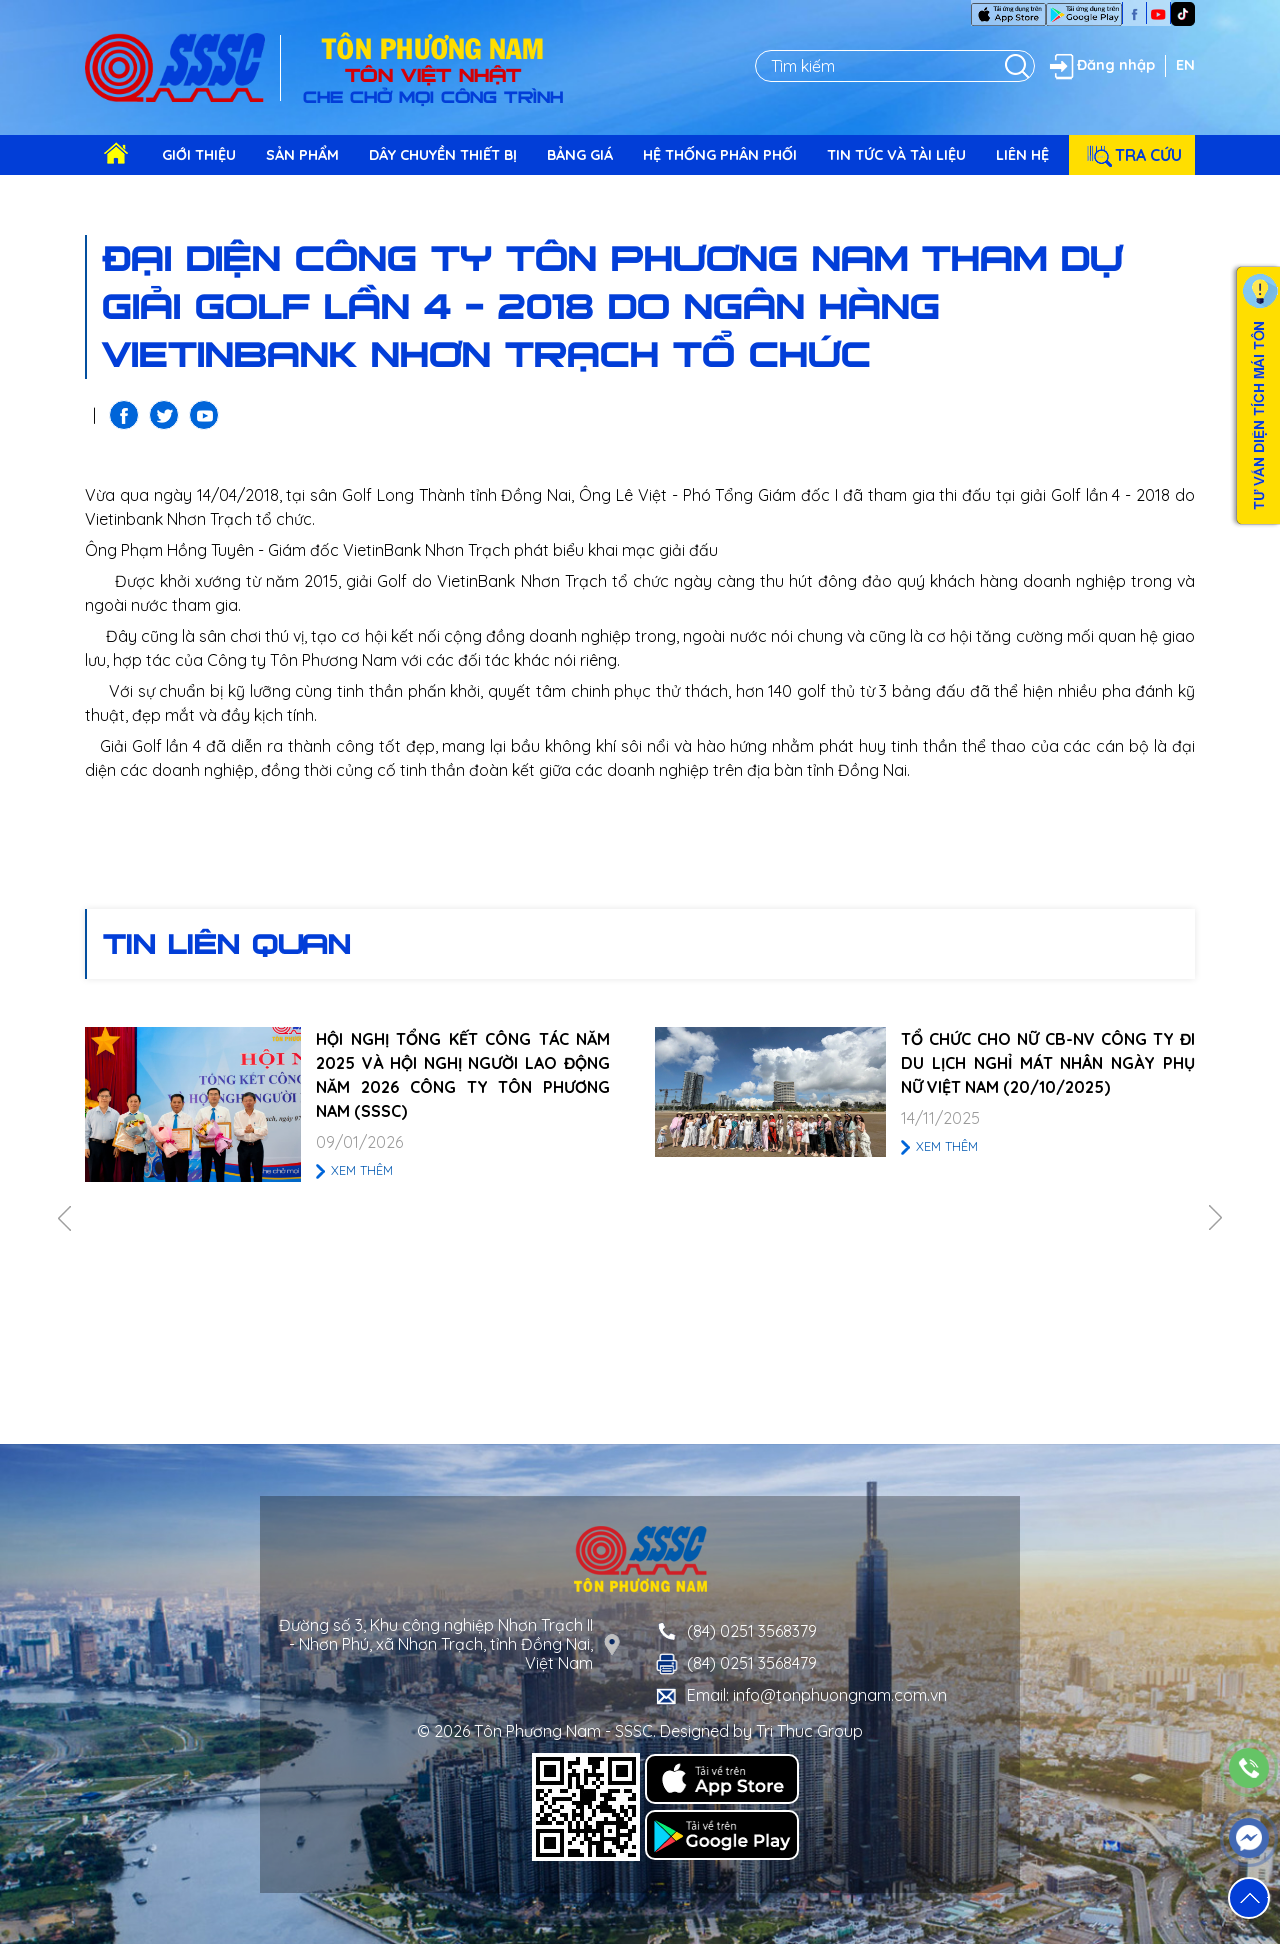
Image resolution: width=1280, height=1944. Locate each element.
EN (1185, 65)
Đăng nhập (1100, 66)
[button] (1249, 1898)
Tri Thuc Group (809, 1731)
